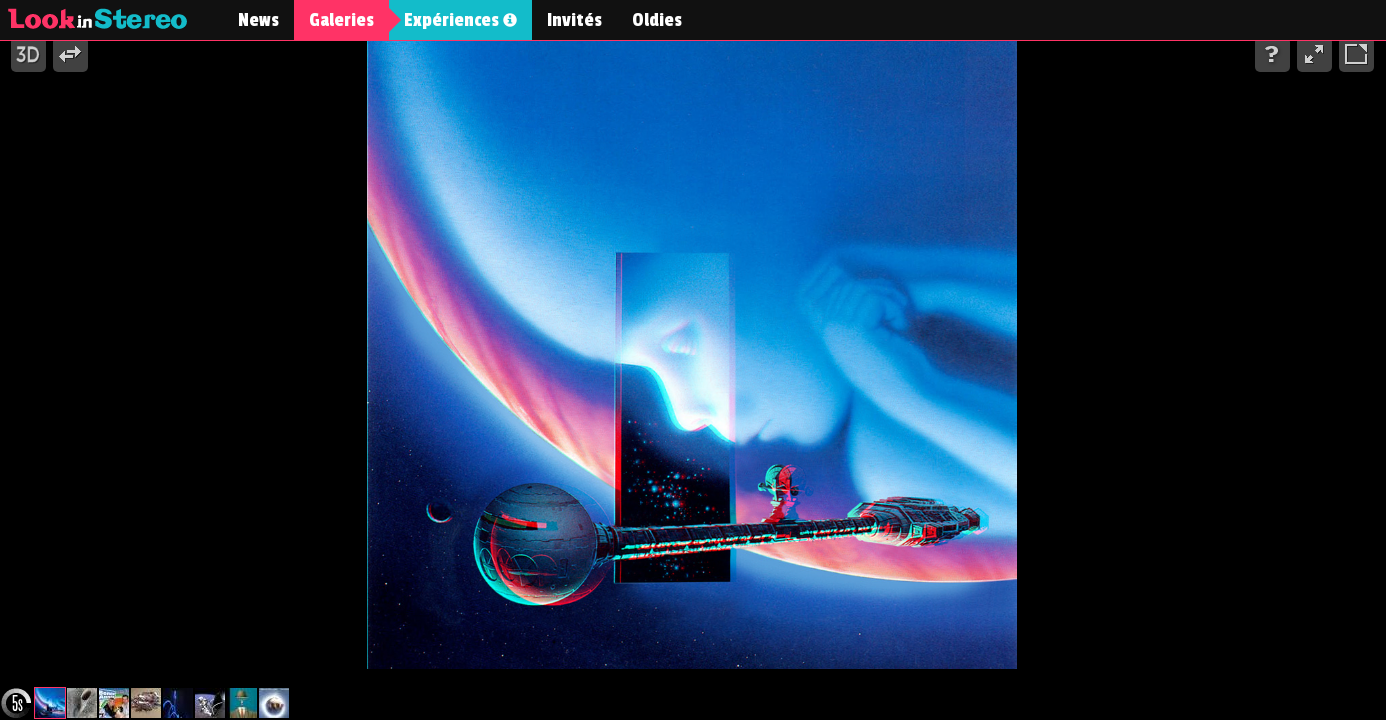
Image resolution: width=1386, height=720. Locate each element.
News (258, 20)
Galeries (341, 20)
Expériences (460, 20)
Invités (574, 20)
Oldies (657, 20)
